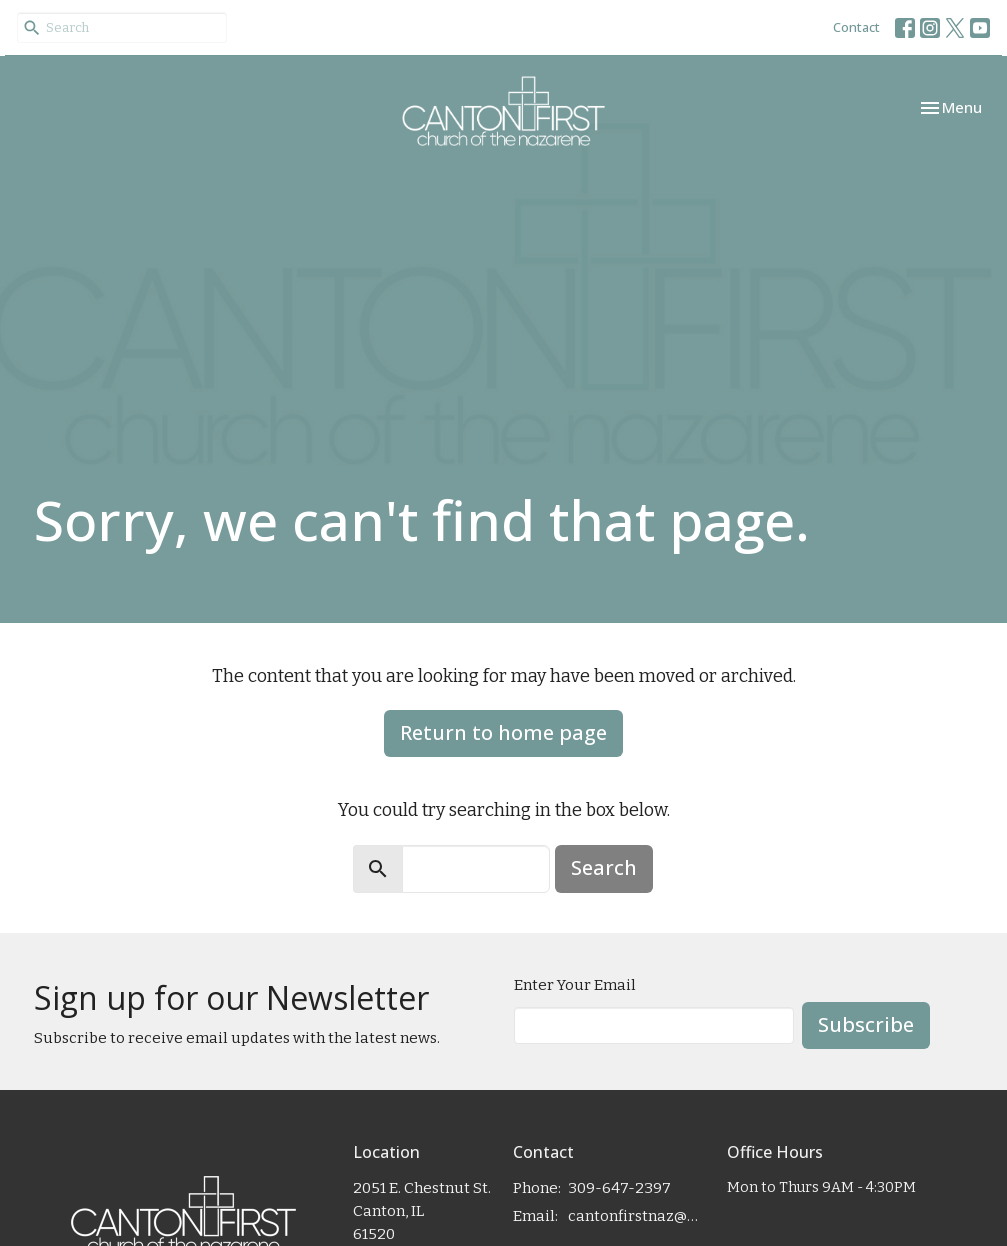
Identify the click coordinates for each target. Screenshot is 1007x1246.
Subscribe (866, 1024)
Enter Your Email (575, 985)
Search (604, 867)
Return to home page (503, 732)
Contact (856, 27)
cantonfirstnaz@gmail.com (637, 1216)
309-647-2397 (619, 1188)
